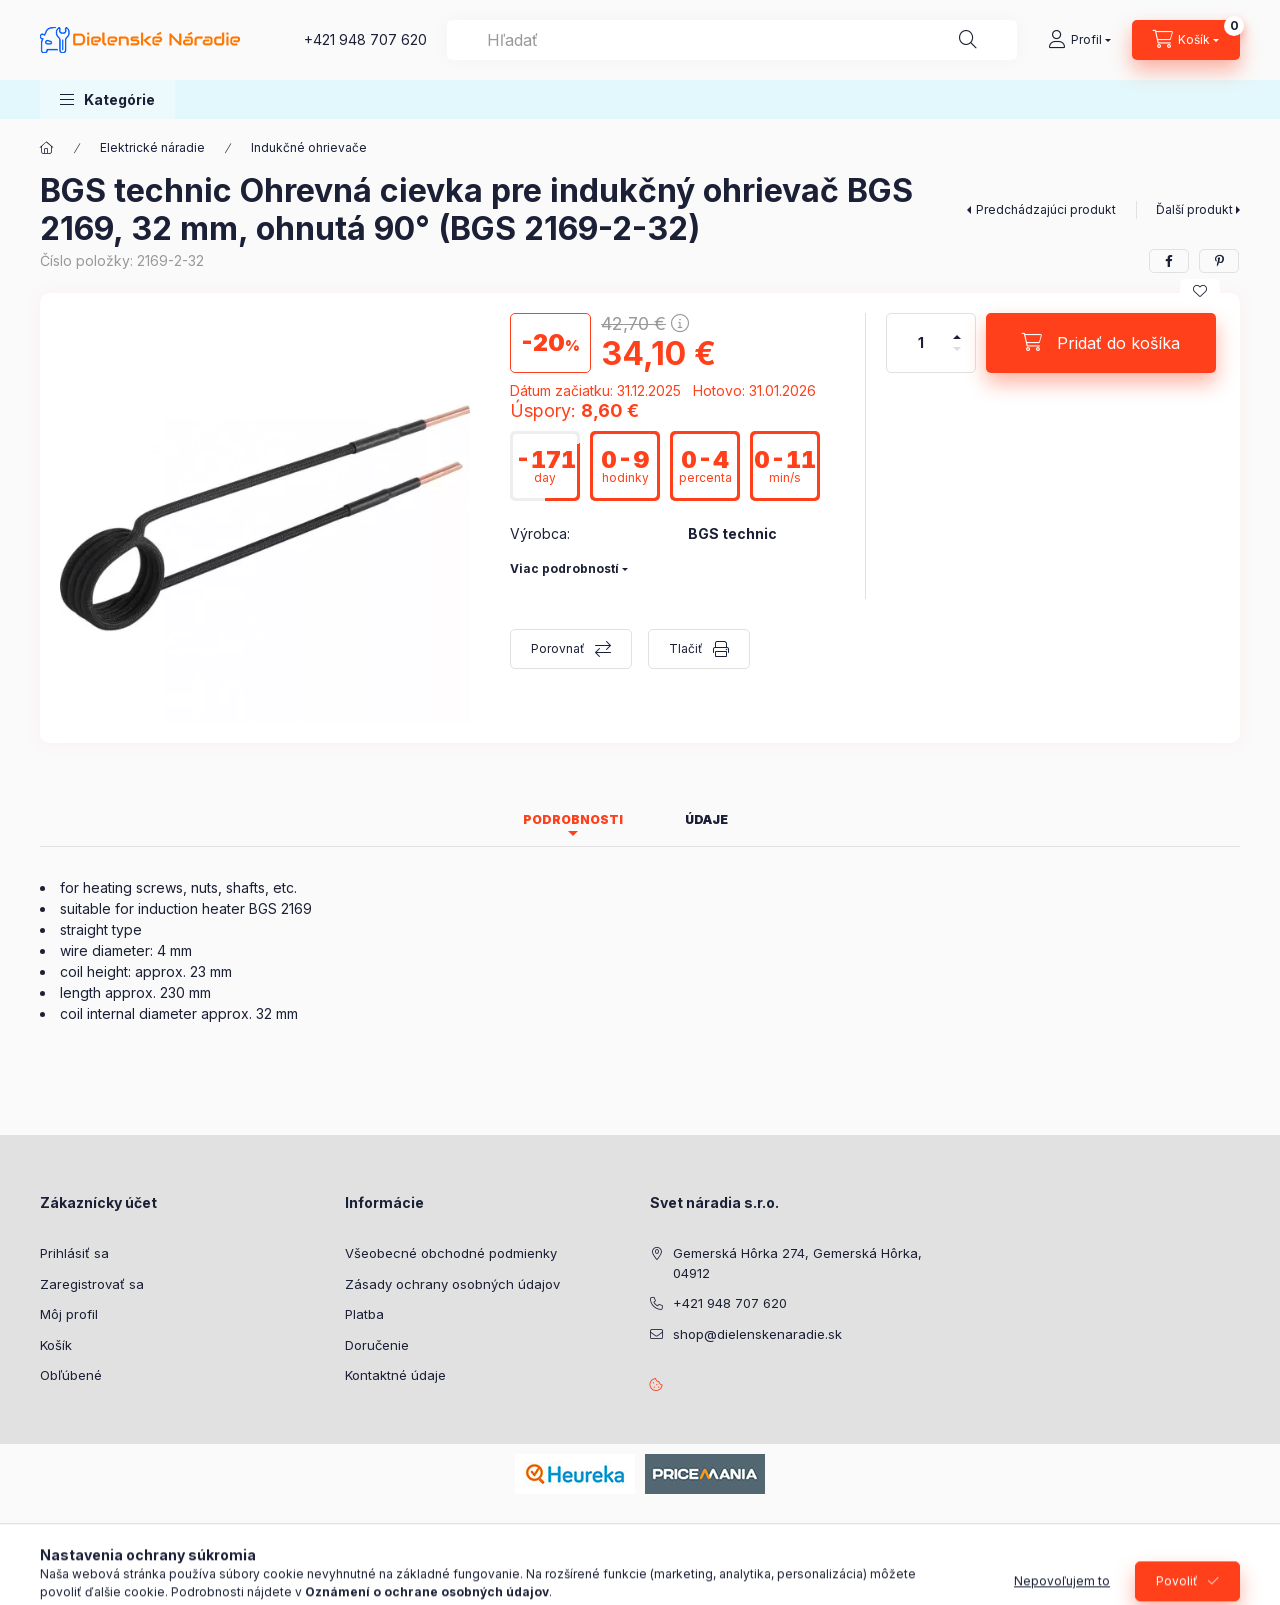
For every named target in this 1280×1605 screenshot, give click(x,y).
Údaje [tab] (706, 819)
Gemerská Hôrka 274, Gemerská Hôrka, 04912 (797, 1263)
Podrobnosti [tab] (573, 819)
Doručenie (377, 1345)
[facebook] (1169, 261)
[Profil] (1079, 40)
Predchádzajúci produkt (1046, 209)
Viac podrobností (564, 568)
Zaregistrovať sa (92, 1284)
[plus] (957, 328)
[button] (107, 99)
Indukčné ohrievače (309, 147)
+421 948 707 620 (365, 39)
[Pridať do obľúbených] (1200, 291)
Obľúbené (71, 1375)
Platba (364, 1314)
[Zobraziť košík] (1186, 40)
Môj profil (69, 1314)
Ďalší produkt (1194, 209)
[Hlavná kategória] (47, 148)
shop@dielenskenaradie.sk (757, 1334)
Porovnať (558, 648)
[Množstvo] (921, 343)
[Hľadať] (968, 40)
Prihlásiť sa (74, 1253)
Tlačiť (686, 648)
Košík (56, 1345)
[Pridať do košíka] (1101, 343)
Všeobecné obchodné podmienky (451, 1253)
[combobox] (732, 40)
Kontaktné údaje (395, 1375)
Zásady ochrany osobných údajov (452, 1284)
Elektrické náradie (152, 147)
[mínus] (957, 357)
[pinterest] (1219, 261)
